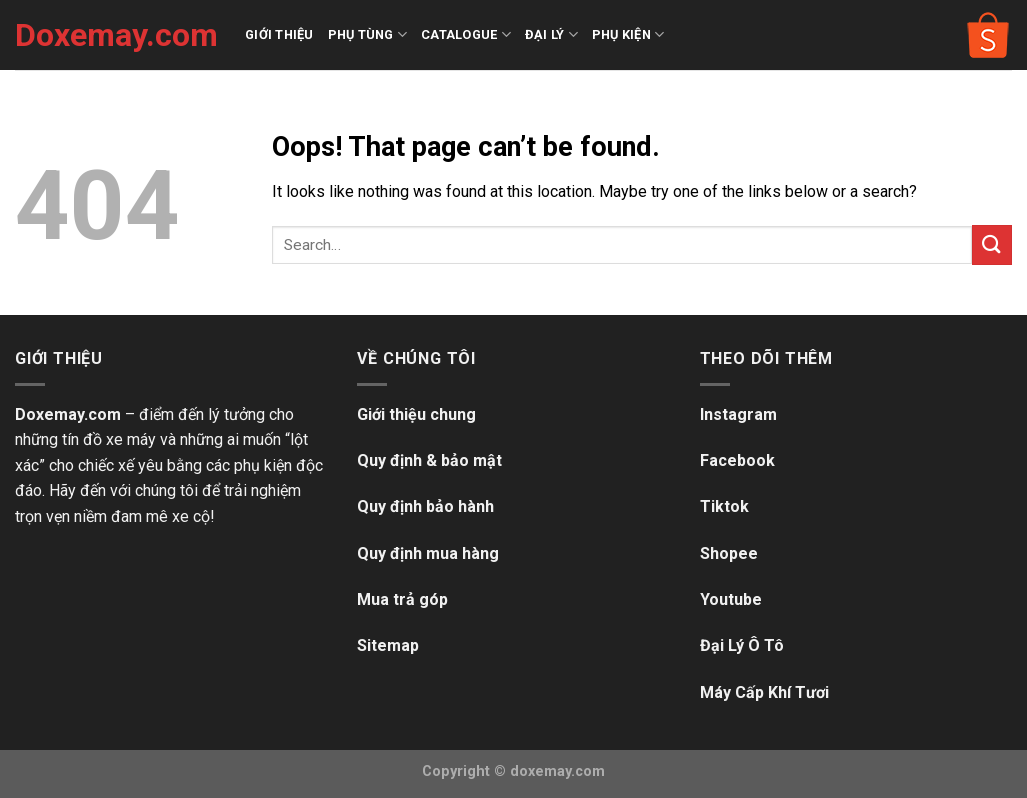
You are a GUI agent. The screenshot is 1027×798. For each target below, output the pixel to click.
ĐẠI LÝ (551, 34)
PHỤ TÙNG (368, 34)
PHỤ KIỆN (628, 34)
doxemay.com (557, 771)
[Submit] (992, 244)
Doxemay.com (115, 35)
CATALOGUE (466, 34)
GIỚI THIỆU (279, 34)
